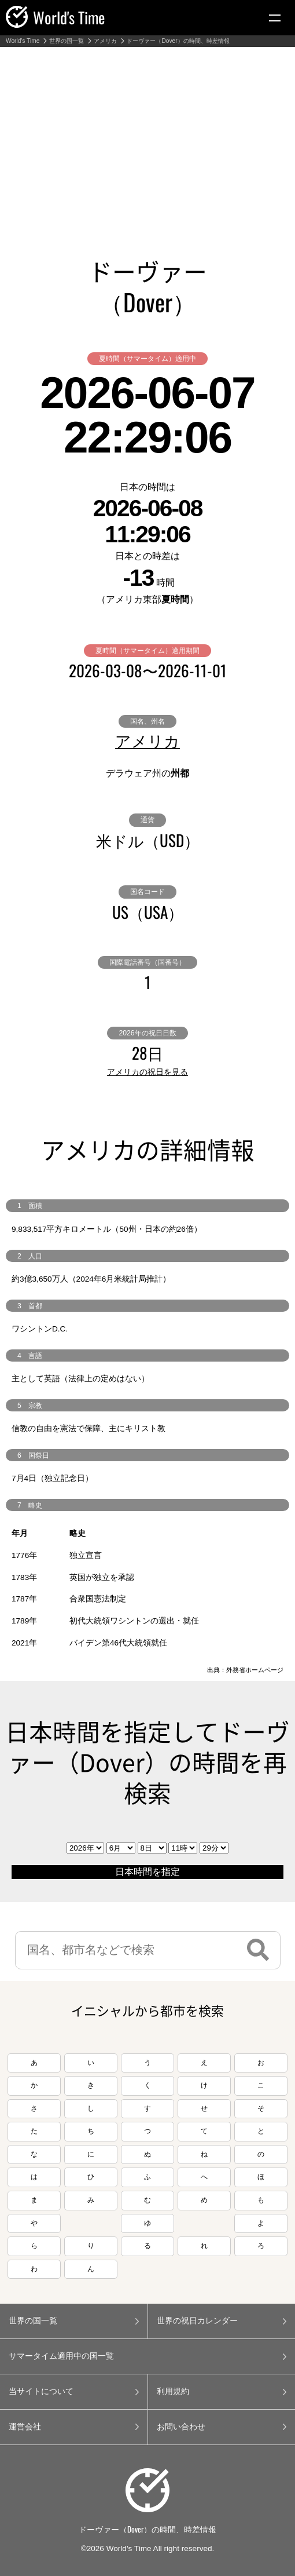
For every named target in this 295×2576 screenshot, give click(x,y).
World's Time (22, 41)
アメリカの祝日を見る (147, 1072)
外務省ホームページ (254, 1669)
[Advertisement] (147, 134)
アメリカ (105, 41)
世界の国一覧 (66, 41)
